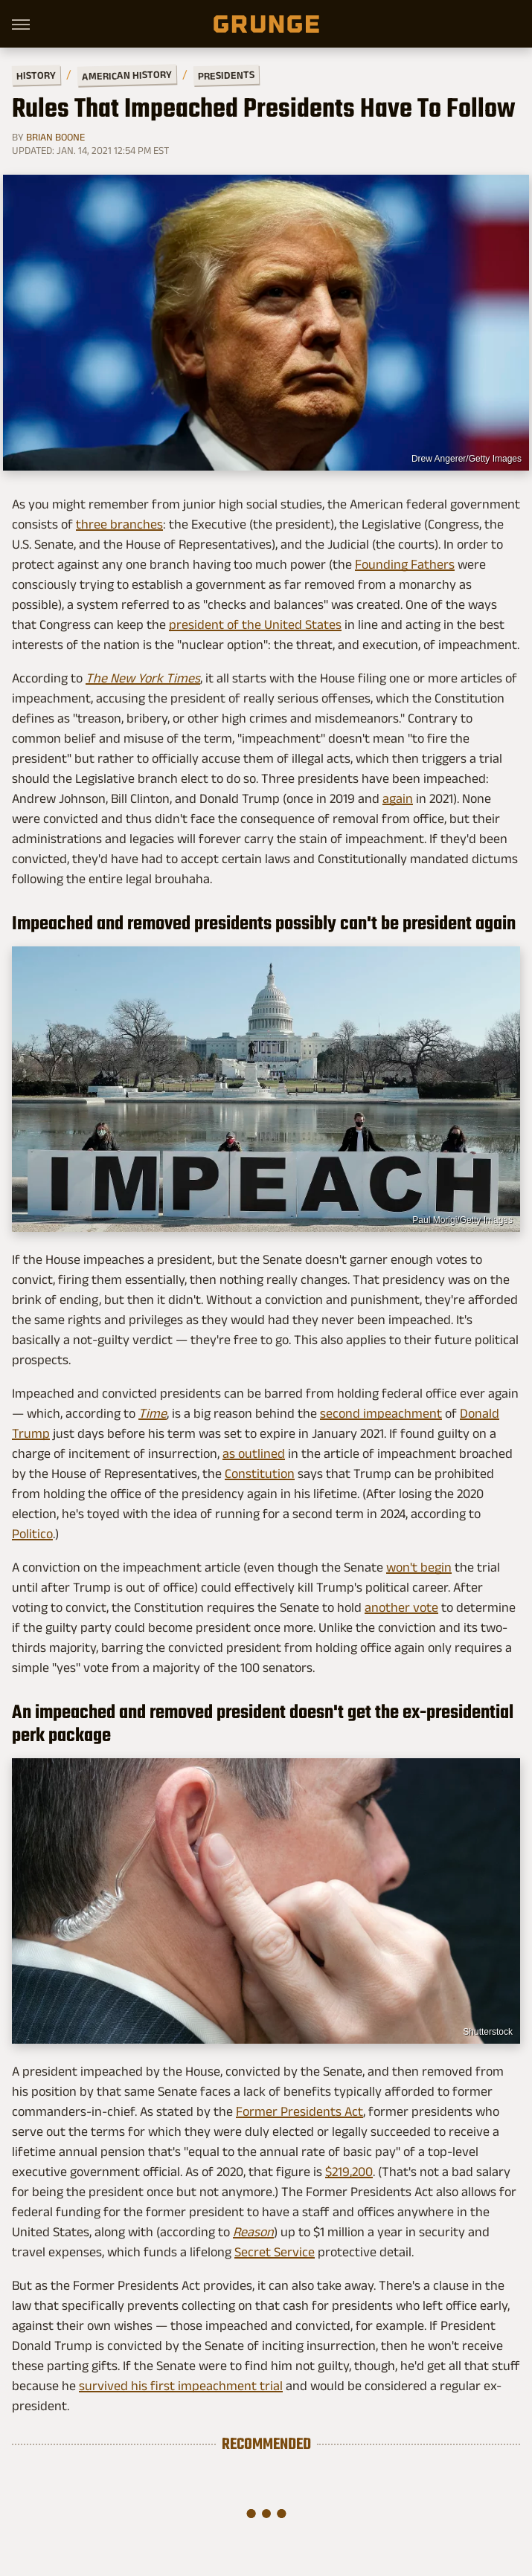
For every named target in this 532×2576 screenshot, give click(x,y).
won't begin (419, 1567)
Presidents (226, 75)
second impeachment (381, 1413)
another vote (401, 1607)
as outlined (253, 1453)
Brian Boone (55, 137)
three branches (119, 524)
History (36, 74)
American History (127, 75)
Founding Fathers (405, 564)
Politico (32, 1533)
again (397, 798)
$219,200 (349, 2171)
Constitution (260, 1473)
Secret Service (274, 2251)
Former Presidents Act (299, 2111)
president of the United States (255, 624)
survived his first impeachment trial (181, 2385)
